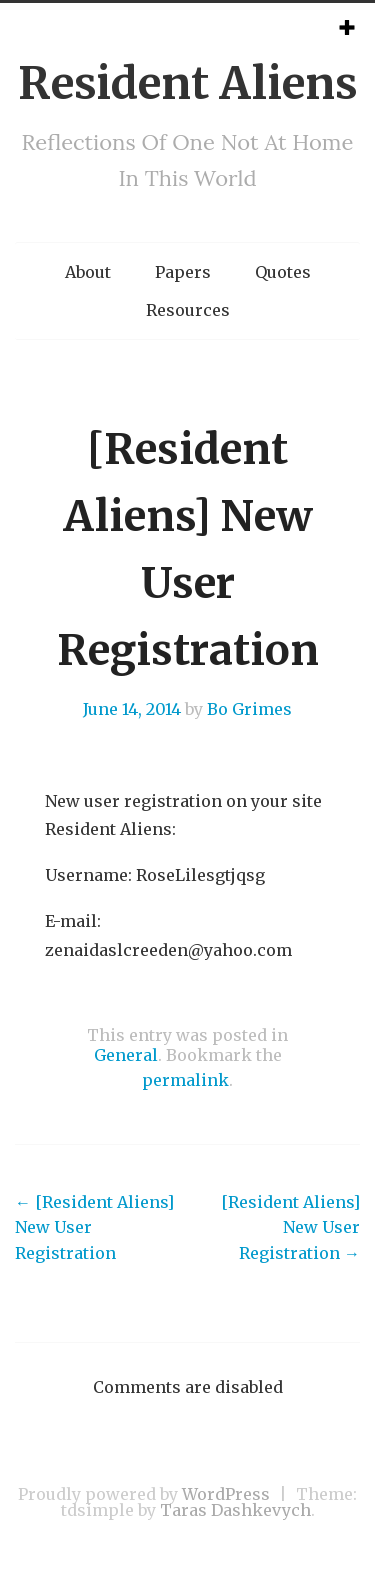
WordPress (226, 1494)
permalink (185, 1080)
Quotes (283, 272)
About (88, 272)
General (126, 1055)
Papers (183, 272)
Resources (188, 310)
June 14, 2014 (132, 709)
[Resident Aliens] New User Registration (94, 1227)
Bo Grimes (249, 709)
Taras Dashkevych (235, 1510)
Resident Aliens (188, 83)
